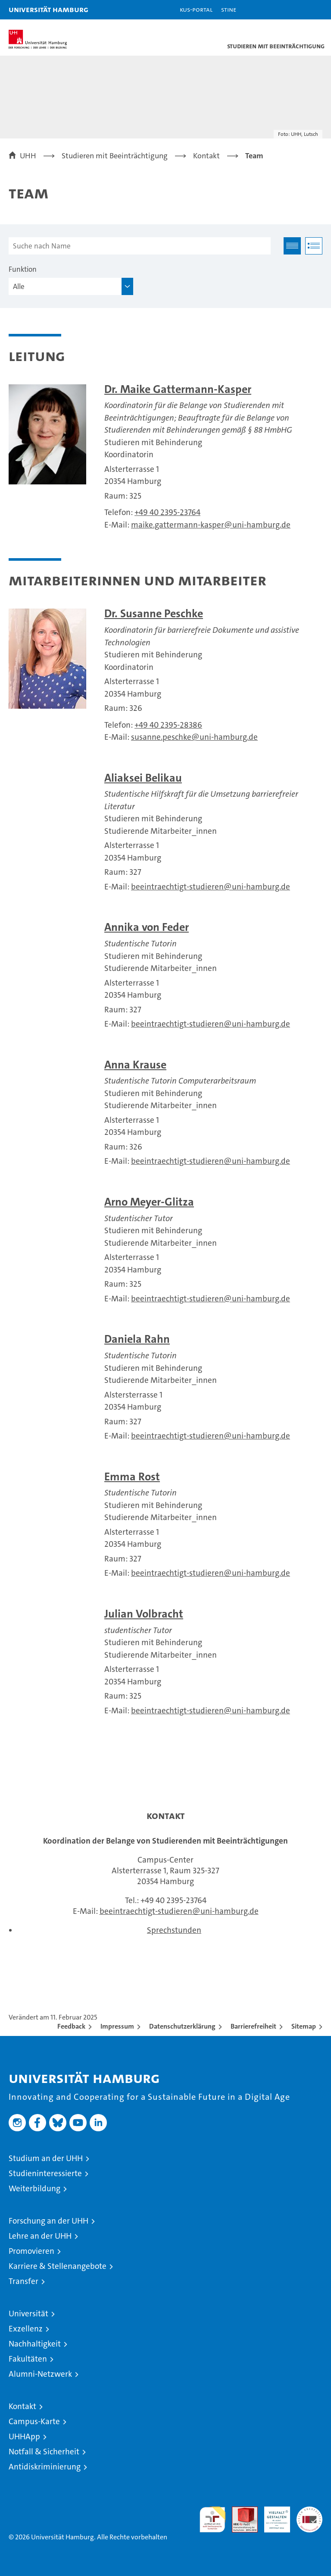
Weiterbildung (34, 2188)
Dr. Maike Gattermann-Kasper (177, 389)
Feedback (71, 2026)
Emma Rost (132, 1477)
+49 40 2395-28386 (168, 724)
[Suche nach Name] (140, 245)
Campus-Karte (34, 2421)
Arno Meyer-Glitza (149, 1202)
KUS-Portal (196, 9)
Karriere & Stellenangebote (57, 2266)
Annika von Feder (146, 927)
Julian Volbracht (143, 1614)
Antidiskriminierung (45, 2466)
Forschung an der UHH (48, 2220)
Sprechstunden (174, 1930)
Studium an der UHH (46, 2158)
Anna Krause (135, 1065)
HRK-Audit (272, 2516)
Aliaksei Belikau (143, 778)
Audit (240, 2511)
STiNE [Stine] (228, 9)
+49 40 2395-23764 (167, 512)
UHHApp (24, 2436)
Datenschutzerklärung (182, 2026)
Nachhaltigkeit (35, 2343)
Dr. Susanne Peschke (153, 613)
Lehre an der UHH (40, 2235)
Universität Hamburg (48, 9)
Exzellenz (26, 2328)
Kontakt (22, 2406)
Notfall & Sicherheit (44, 2451)
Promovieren (31, 2251)
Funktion (23, 269)
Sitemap (303, 2026)
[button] (297, 9)
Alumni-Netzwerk (40, 2374)
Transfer (23, 2281)
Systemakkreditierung (309, 2511)
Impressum (117, 2026)
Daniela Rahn (137, 1339)
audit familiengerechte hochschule (212, 2519)
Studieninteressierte (45, 2173)
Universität (28, 2313)
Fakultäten (28, 2358)
